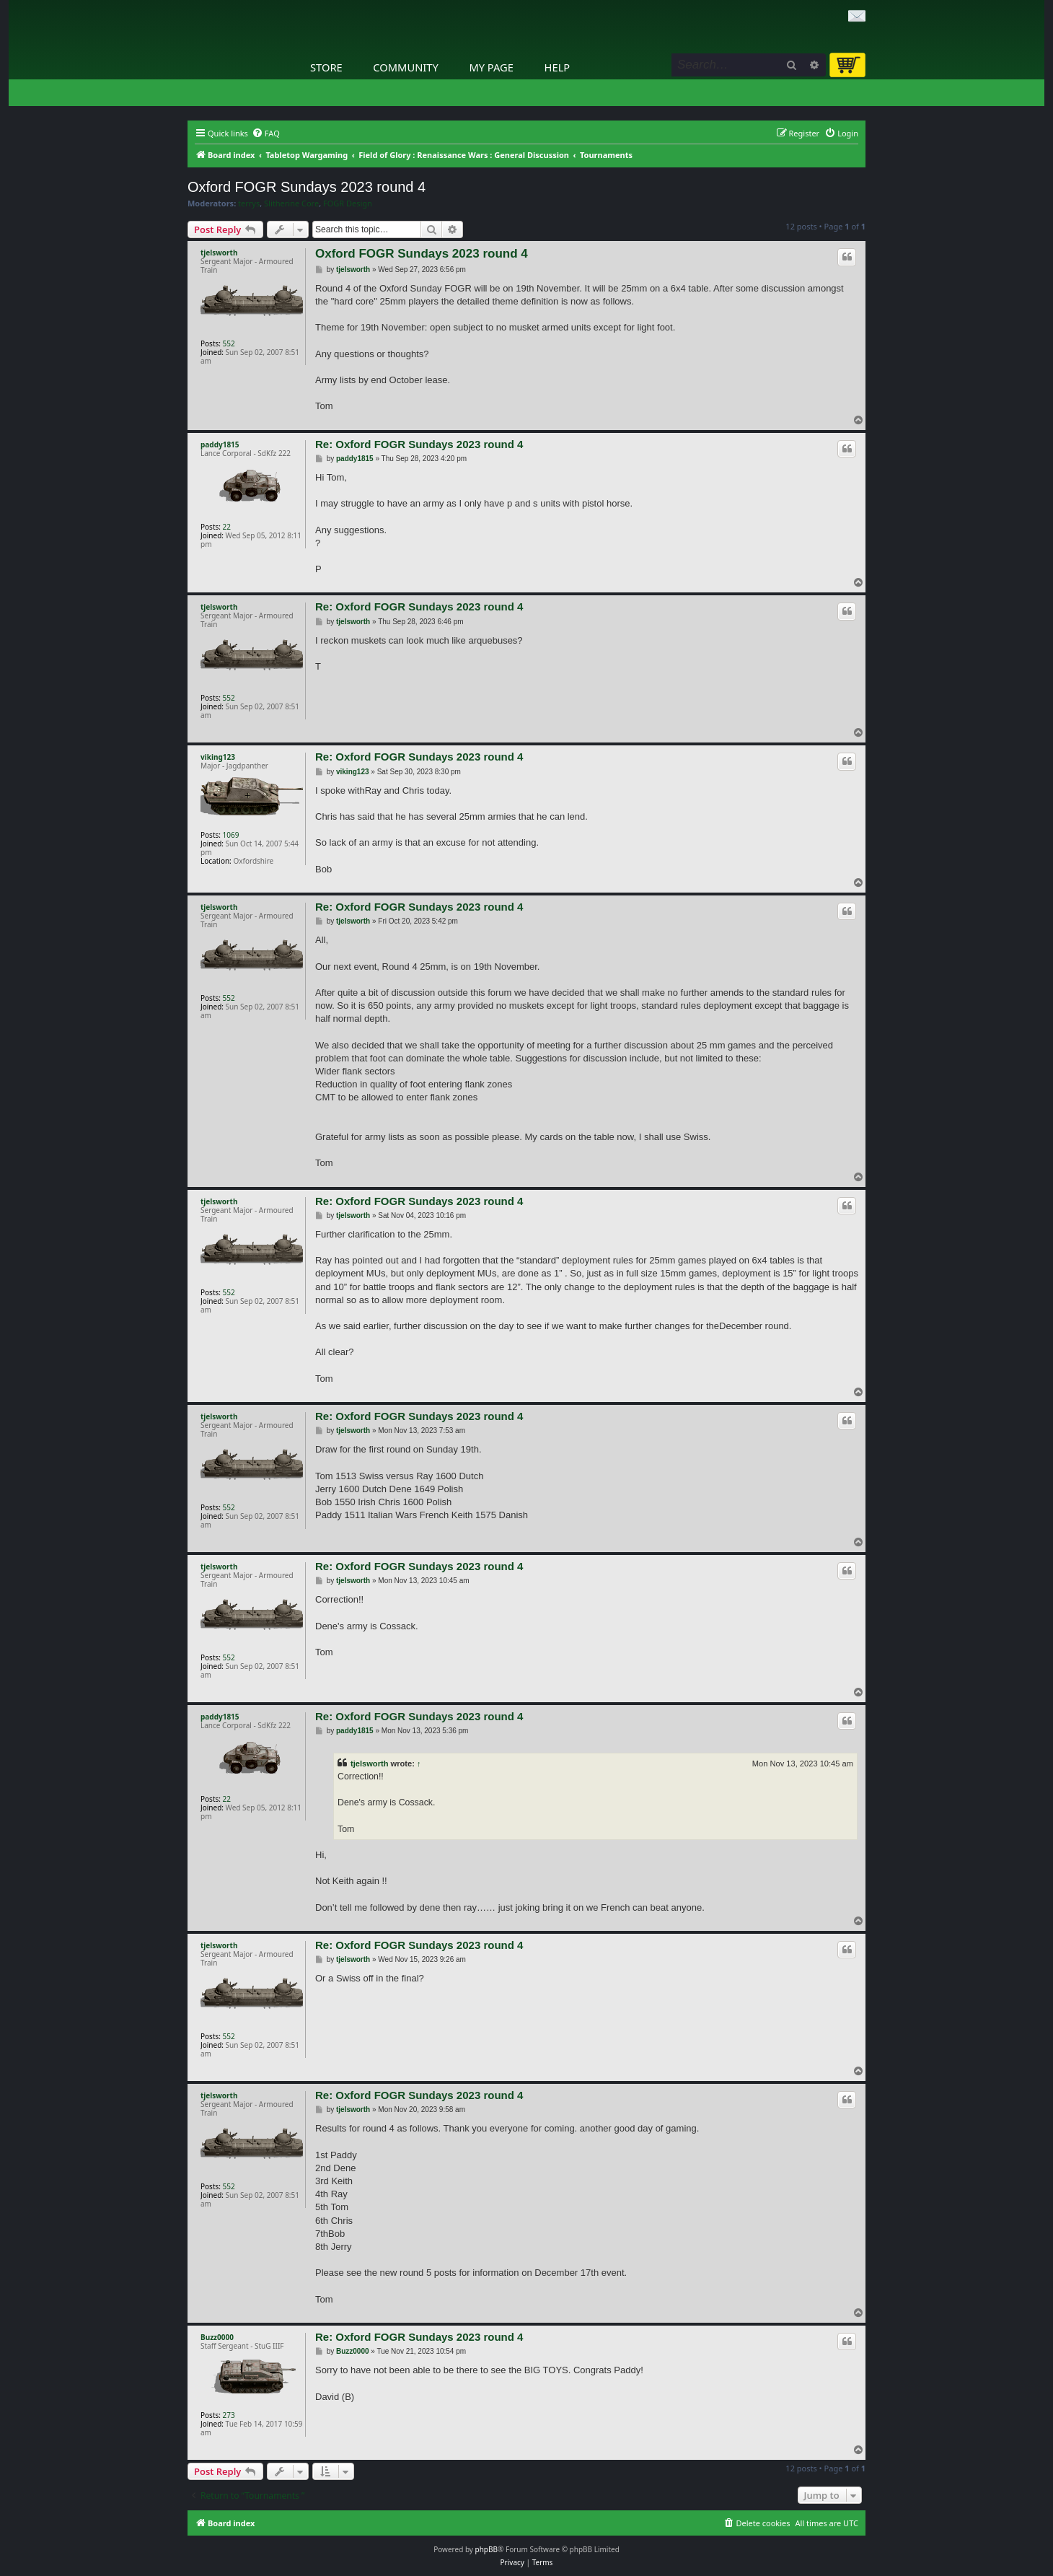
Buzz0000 (217, 2337)
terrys (249, 203)
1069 (231, 835)
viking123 (218, 757)
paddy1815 (220, 444)
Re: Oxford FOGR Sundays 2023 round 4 (419, 444)
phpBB (486, 2549)
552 (229, 343)
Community (405, 67)
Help (557, 67)
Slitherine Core (291, 203)
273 (229, 2415)
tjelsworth (219, 252)
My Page (491, 67)
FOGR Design (347, 203)
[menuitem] (266, 133)
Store (326, 67)
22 (227, 526)
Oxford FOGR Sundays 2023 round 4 (307, 187)
